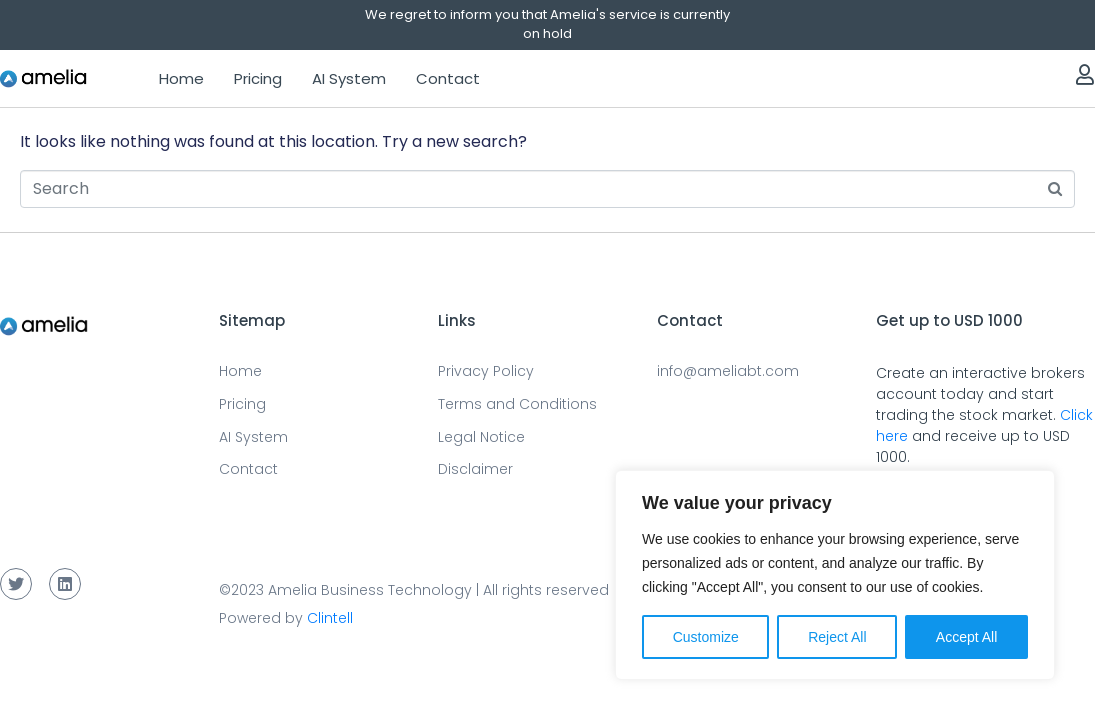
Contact (448, 78)
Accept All (966, 637)
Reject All (837, 637)
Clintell (330, 618)
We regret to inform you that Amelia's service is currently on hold (547, 24)
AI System (349, 78)
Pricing (258, 78)
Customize (706, 637)
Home (181, 78)
